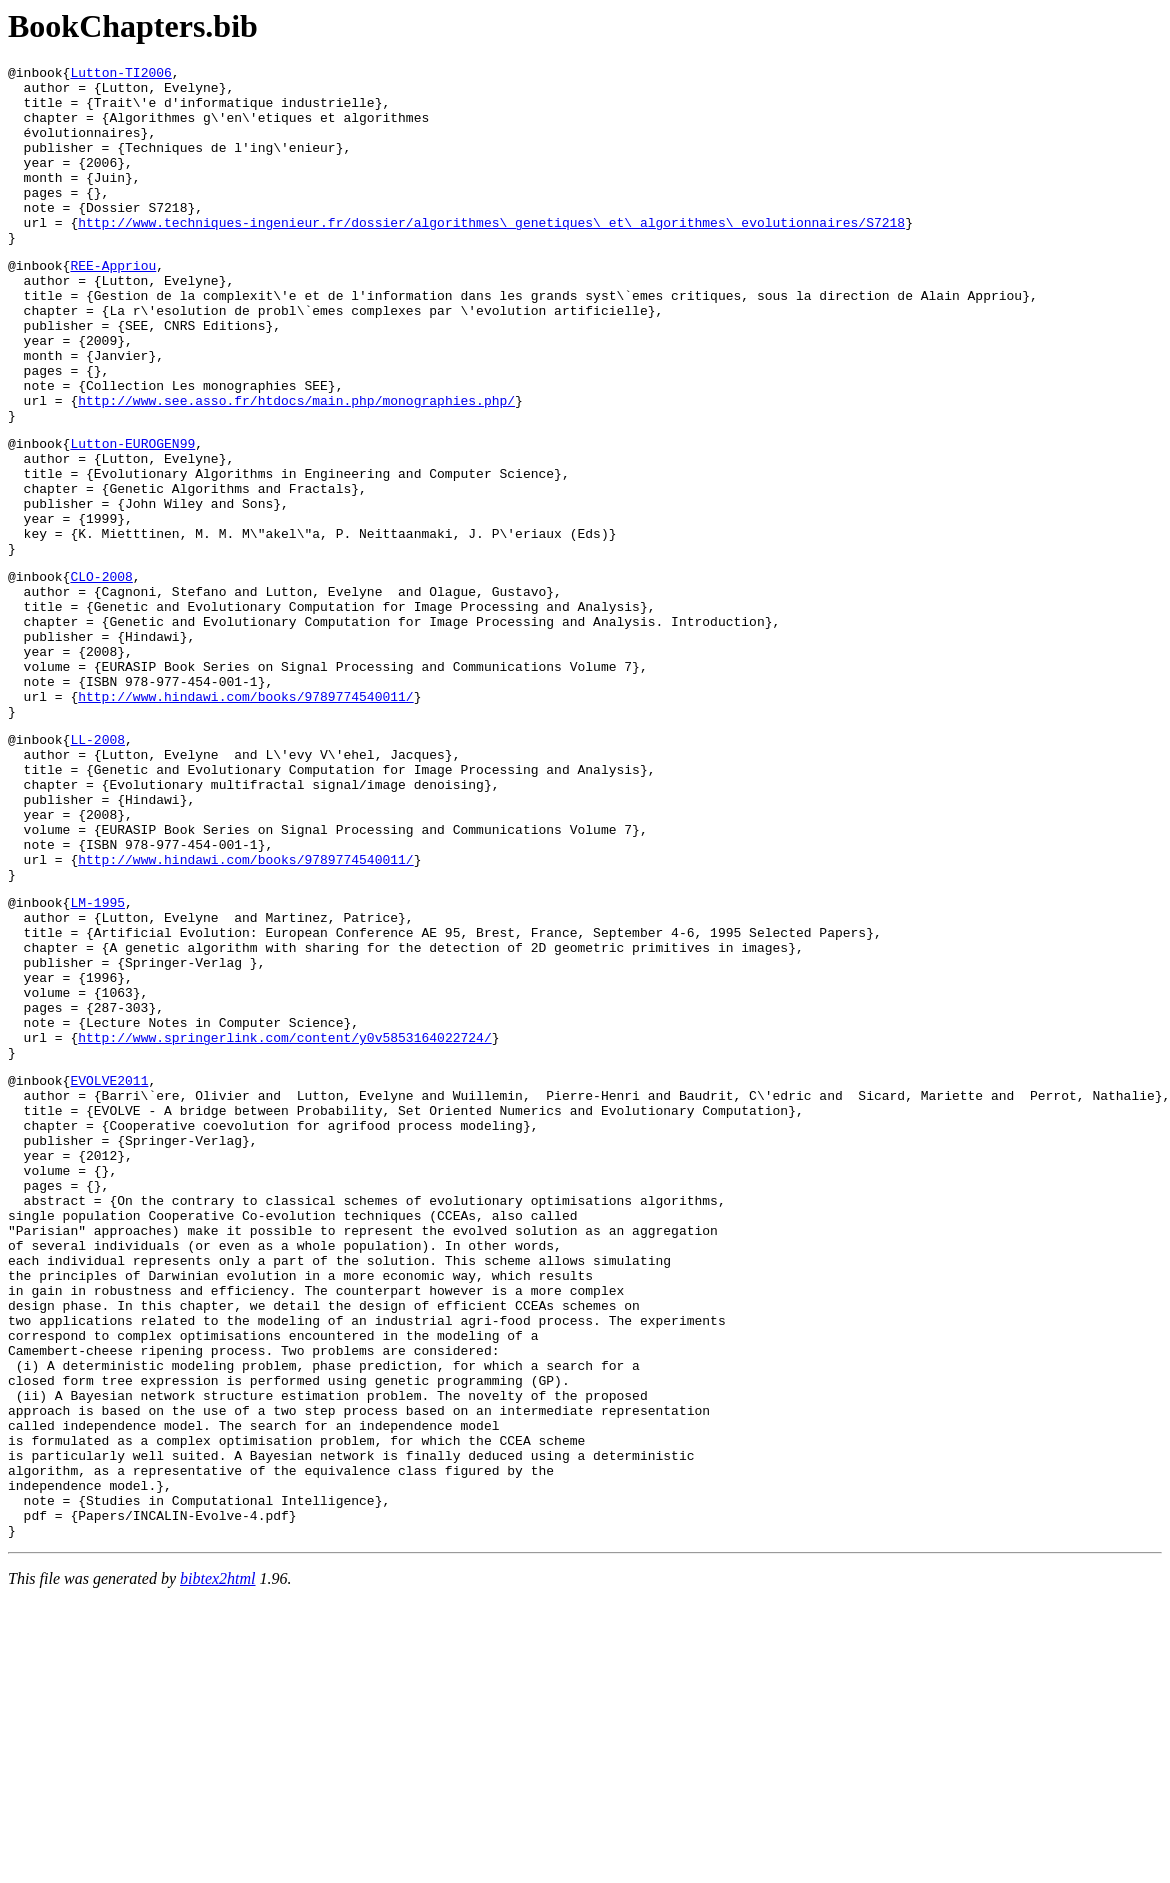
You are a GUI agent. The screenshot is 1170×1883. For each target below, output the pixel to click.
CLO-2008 (101, 672)
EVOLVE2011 (109, 1269)
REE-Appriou (113, 304)
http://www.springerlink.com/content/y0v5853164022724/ (284, 1220)
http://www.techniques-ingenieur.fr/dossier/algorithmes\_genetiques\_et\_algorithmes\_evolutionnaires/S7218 (491, 255)
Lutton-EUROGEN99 (132, 515)
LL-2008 (97, 865)
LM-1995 (97, 1058)
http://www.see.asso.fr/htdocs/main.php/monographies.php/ (296, 466)
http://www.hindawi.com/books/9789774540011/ (245, 816)
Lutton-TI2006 (120, 75)
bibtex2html (218, 1857)
